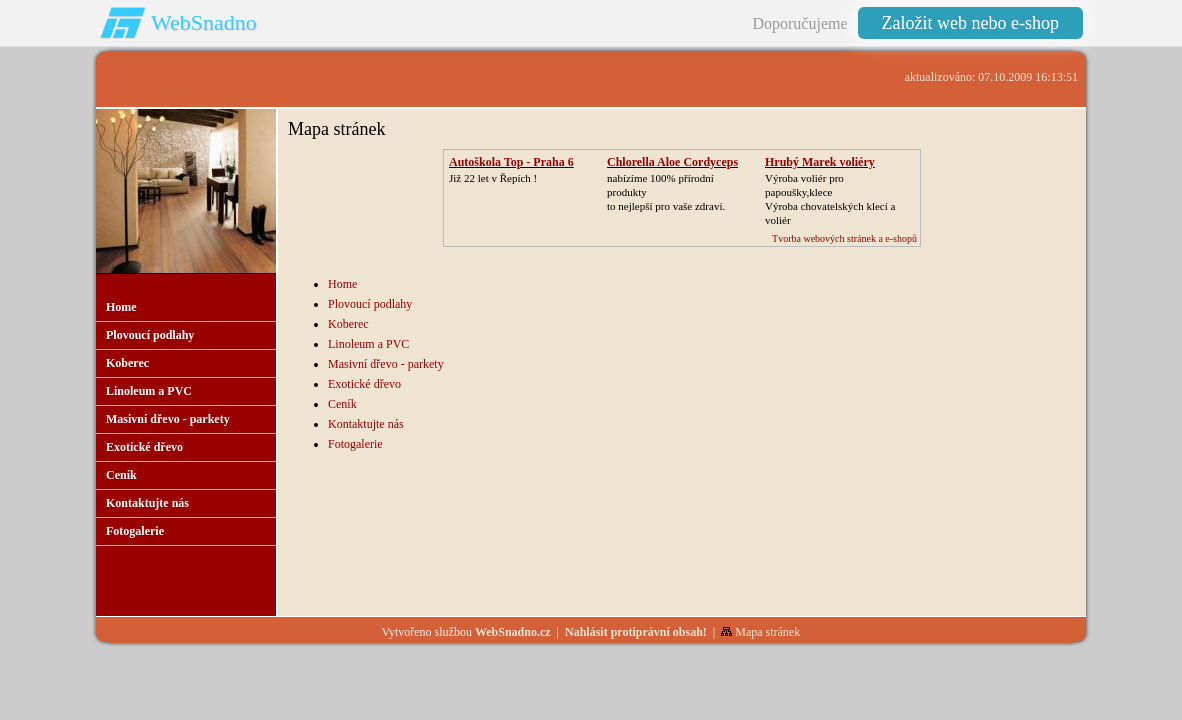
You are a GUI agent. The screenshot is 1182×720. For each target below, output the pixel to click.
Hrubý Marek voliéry (820, 162)
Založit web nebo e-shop (970, 23)
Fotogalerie (355, 444)
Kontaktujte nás (366, 424)
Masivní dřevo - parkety (386, 364)
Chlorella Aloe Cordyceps (672, 162)
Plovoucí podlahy (370, 304)
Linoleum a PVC (368, 344)
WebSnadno (204, 22)
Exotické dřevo (364, 384)
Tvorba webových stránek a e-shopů (844, 238)
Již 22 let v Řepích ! (493, 178)
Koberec (348, 324)
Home (342, 284)
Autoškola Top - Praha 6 (511, 162)
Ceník (342, 404)
